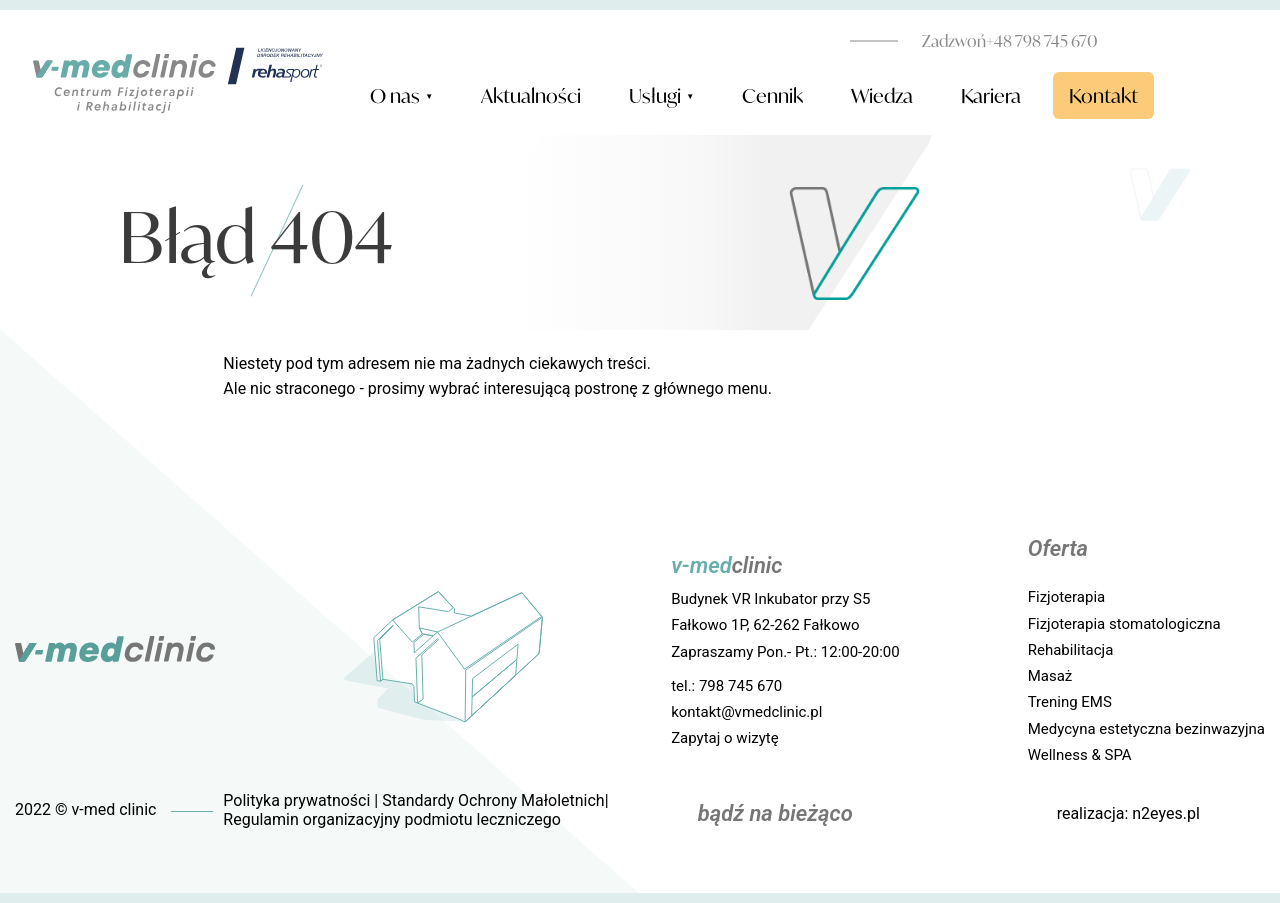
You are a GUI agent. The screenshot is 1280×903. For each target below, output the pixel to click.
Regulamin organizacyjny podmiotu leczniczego (391, 819)
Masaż (1050, 676)
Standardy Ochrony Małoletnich (493, 800)
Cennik (772, 95)
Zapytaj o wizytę (725, 738)
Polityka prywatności (296, 800)
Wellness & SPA (1080, 755)
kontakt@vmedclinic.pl (746, 712)
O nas (401, 97)
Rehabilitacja (1071, 650)
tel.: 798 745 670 (726, 686)
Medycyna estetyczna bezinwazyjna (1146, 729)
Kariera (991, 95)
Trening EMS (1070, 702)
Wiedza (882, 95)
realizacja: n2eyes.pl (1128, 813)
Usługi (661, 97)
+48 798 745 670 (1010, 41)
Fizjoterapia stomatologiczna (1124, 624)
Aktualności (531, 95)
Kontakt (1103, 95)
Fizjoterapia (1067, 597)
